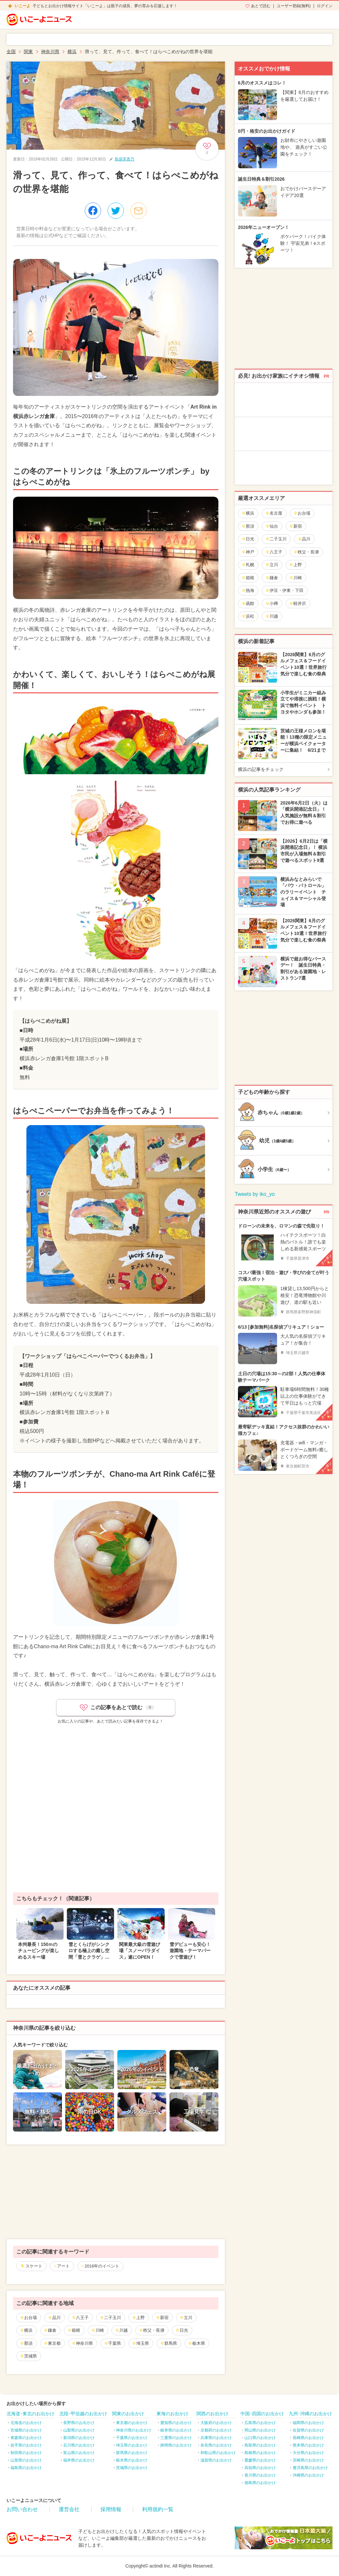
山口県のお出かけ (260, 2437)
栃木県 (196, 2343)
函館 (248, 603)
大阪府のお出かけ (216, 2422)
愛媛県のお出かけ (260, 2460)
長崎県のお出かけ (308, 2437)
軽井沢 (297, 603)
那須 (26, 2343)
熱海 (248, 590)
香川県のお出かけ (260, 2475)
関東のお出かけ (128, 2413)
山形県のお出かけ (26, 2460)
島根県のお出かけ (260, 2452)
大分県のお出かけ (308, 2452)
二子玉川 (110, 2317)
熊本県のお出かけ (308, 2445)
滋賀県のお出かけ (216, 2460)
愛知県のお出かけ (176, 2422)
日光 (181, 2330)
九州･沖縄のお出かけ (310, 2413)
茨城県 (28, 2356)
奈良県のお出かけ (216, 2445)
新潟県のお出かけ (79, 2437)
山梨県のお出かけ (79, 2430)
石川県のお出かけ (79, 2445)
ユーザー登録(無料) (294, 6)
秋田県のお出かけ (26, 2452)
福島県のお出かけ (26, 2467)
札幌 (248, 564)
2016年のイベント (101, 2266)
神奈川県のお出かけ (133, 2430)
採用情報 (110, 2509)
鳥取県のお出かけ (260, 2445)
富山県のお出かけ (79, 2452)
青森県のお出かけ (26, 2437)
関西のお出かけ (212, 2413)
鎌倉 (50, 2330)
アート (63, 2266)
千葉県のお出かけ (131, 2437)
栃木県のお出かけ (131, 2460)
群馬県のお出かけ (131, 2452)
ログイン (324, 6)
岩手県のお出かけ (26, 2445)
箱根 (73, 2330)
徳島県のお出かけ (260, 2482)
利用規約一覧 (157, 2509)
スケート (33, 2266)
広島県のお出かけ (260, 2422)
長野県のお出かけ (79, 2422)
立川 (186, 2317)
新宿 (162, 2317)
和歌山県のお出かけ (218, 2452)
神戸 (248, 552)
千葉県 (112, 2343)
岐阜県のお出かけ (176, 2430)
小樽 (271, 603)
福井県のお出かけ (79, 2460)
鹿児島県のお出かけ (310, 2467)
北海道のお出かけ (26, 2422)
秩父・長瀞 (151, 2330)
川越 (121, 2330)
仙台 (271, 526)
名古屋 (273, 513)
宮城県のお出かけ (26, 2430)
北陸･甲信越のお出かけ (83, 2413)
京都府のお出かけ (216, 2430)
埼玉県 (140, 2343)
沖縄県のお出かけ (308, 2475)
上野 (138, 2317)
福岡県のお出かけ (308, 2422)
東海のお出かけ (172, 2413)
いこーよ (22, 6)
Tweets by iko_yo (255, 1194)
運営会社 (69, 2509)
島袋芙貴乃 (124, 159)
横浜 (26, 2330)
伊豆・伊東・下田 (284, 590)
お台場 (28, 2317)
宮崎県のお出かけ (308, 2460)
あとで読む (261, 6)
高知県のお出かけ (260, 2467)
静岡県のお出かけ (176, 2445)
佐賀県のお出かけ (308, 2430)
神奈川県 (82, 2343)
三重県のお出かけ (176, 2437)
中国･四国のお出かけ (262, 2413)
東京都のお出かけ (131, 2422)
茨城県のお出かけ (131, 2467)
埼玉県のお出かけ (131, 2445)
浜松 (248, 616)
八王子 (80, 2317)
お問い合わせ (22, 2509)
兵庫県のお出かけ (216, 2437)
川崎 (97, 2330)
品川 (54, 2317)
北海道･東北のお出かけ (30, 2413)
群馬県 (168, 2343)
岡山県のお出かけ (260, 2430)
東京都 (52, 2343)
